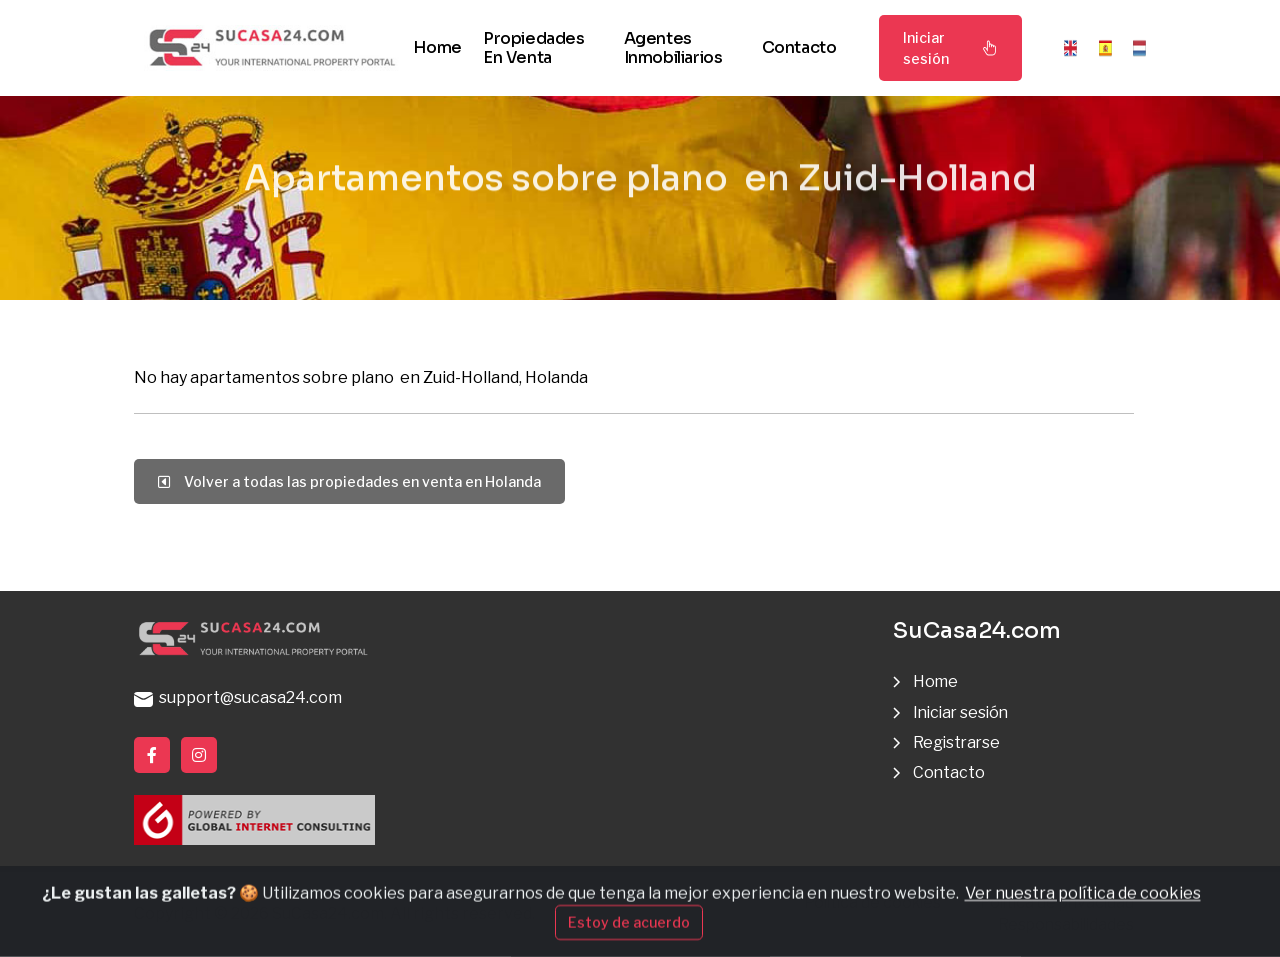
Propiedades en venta (534, 48)
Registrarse (958, 742)
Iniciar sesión (950, 48)
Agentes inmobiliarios (673, 48)
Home (437, 47)
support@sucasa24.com (238, 697)
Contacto (799, 47)
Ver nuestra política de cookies (1083, 918)
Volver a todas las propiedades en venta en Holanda (349, 481)
